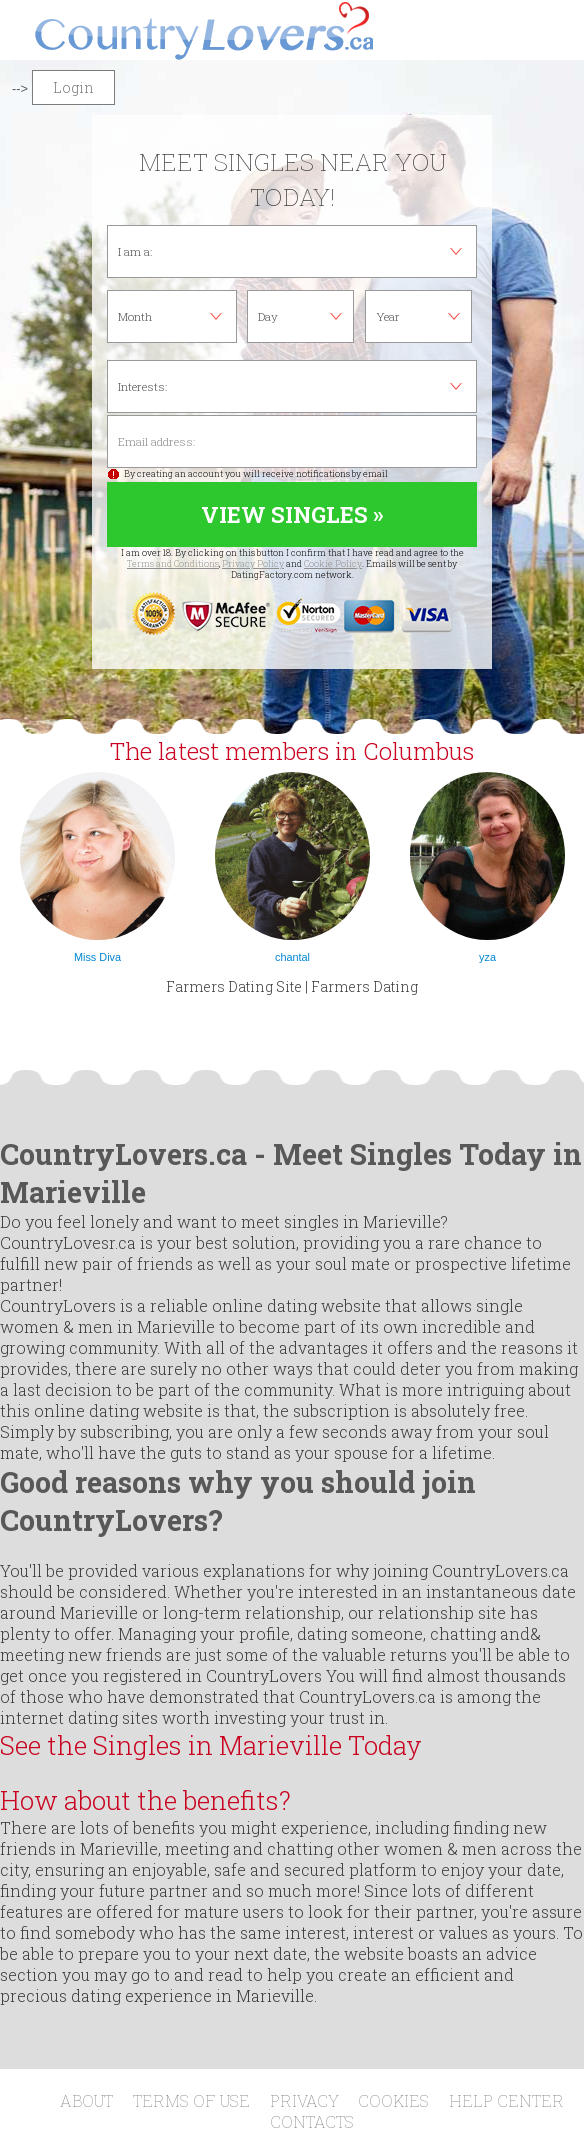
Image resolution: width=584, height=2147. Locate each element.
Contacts (312, 2121)
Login (73, 87)
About (86, 2100)
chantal (292, 957)
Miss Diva (97, 957)
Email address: (292, 441)
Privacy (304, 2100)
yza (487, 957)
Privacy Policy (253, 563)
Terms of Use (191, 2100)
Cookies (393, 2100)
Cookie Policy (333, 563)
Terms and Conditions (173, 563)
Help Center (506, 2100)
